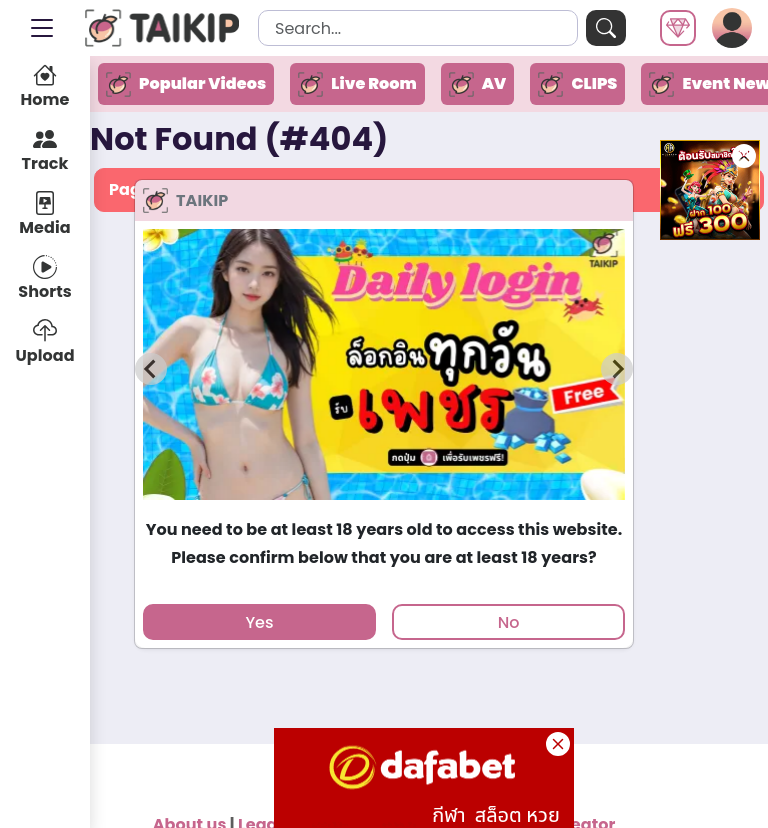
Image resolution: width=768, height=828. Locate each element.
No (509, 622)
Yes (259, 622)
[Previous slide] (151, 369)
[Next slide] (617, 369)
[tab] (383, 509)
